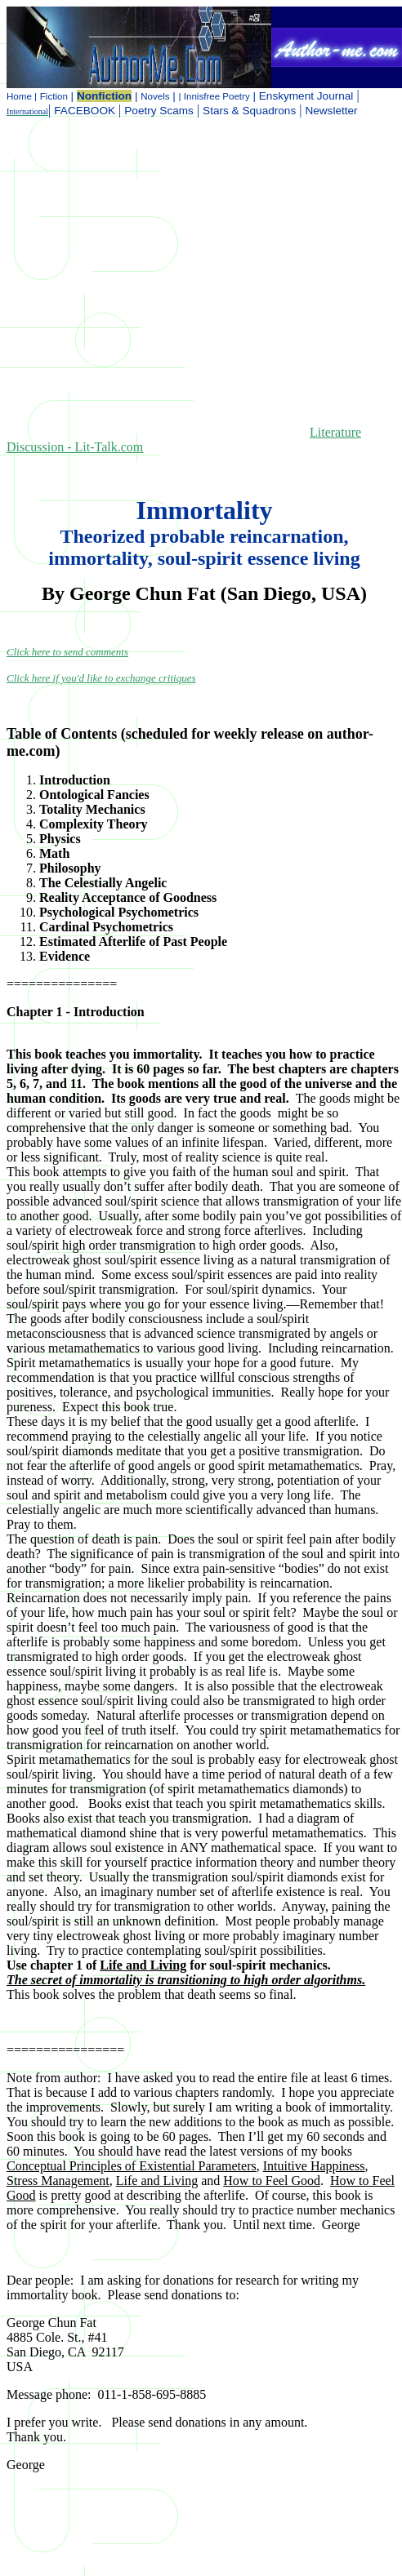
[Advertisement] (153, 284)
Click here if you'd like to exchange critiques (101, 678)
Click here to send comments (67, 652)
